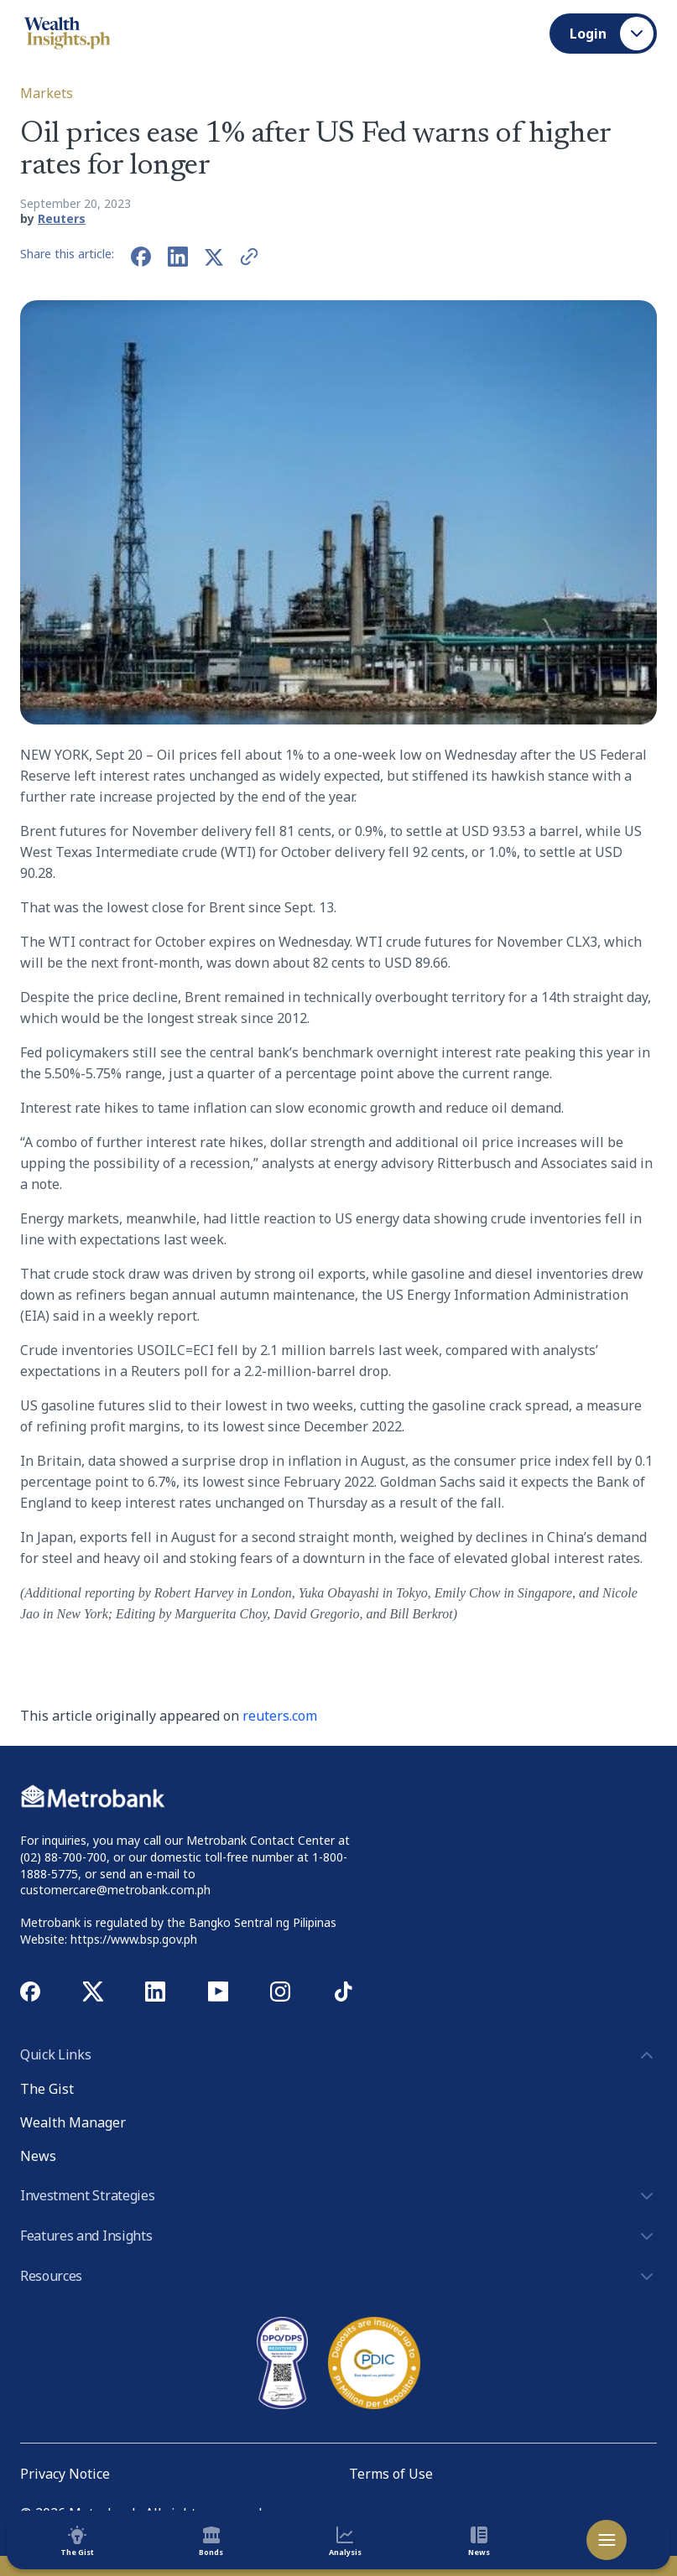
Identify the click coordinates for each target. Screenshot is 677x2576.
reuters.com (279, 1715)
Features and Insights (338, 2236)
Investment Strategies (338, 2196)
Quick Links (338, 2055)
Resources (338, 2277)
